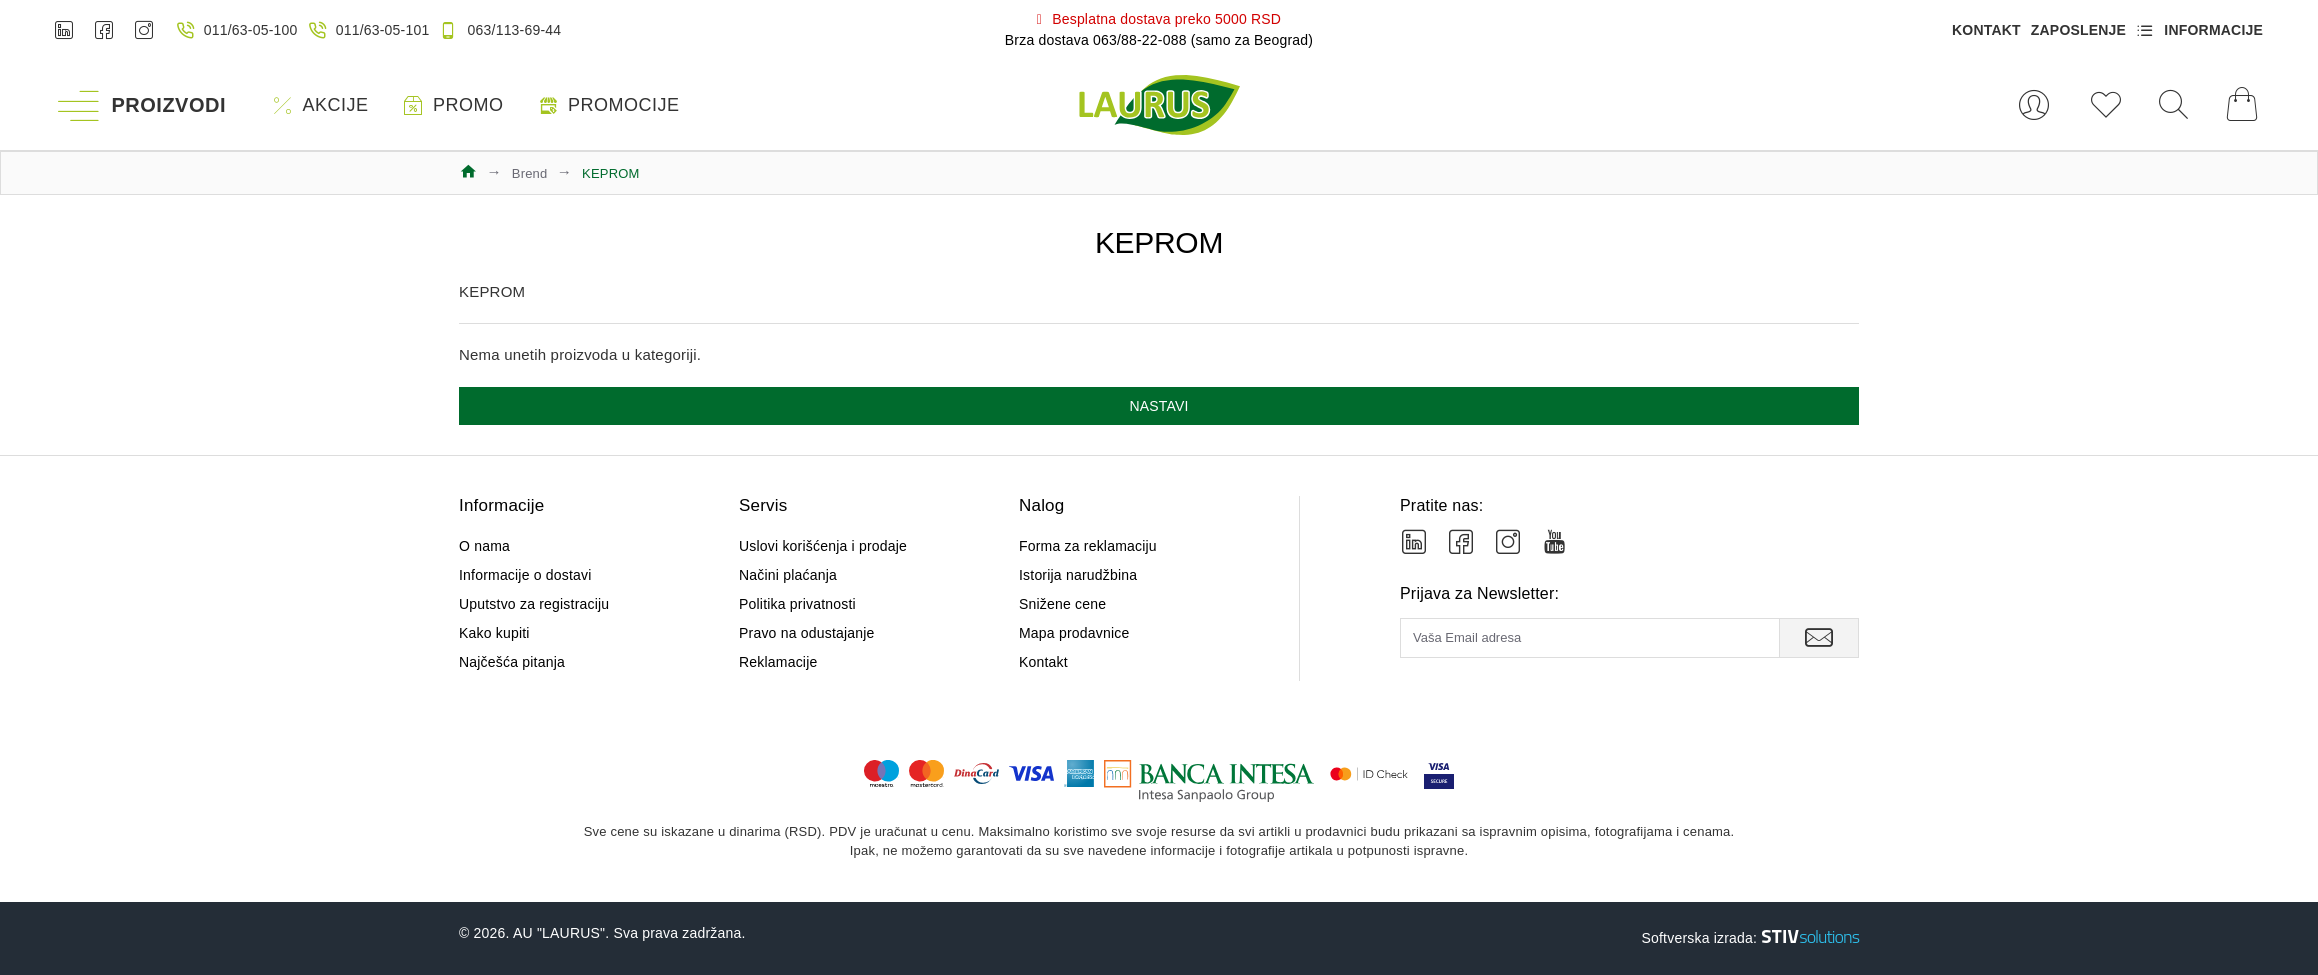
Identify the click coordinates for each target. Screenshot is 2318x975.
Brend (530, 173)
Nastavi (1158, 406)
